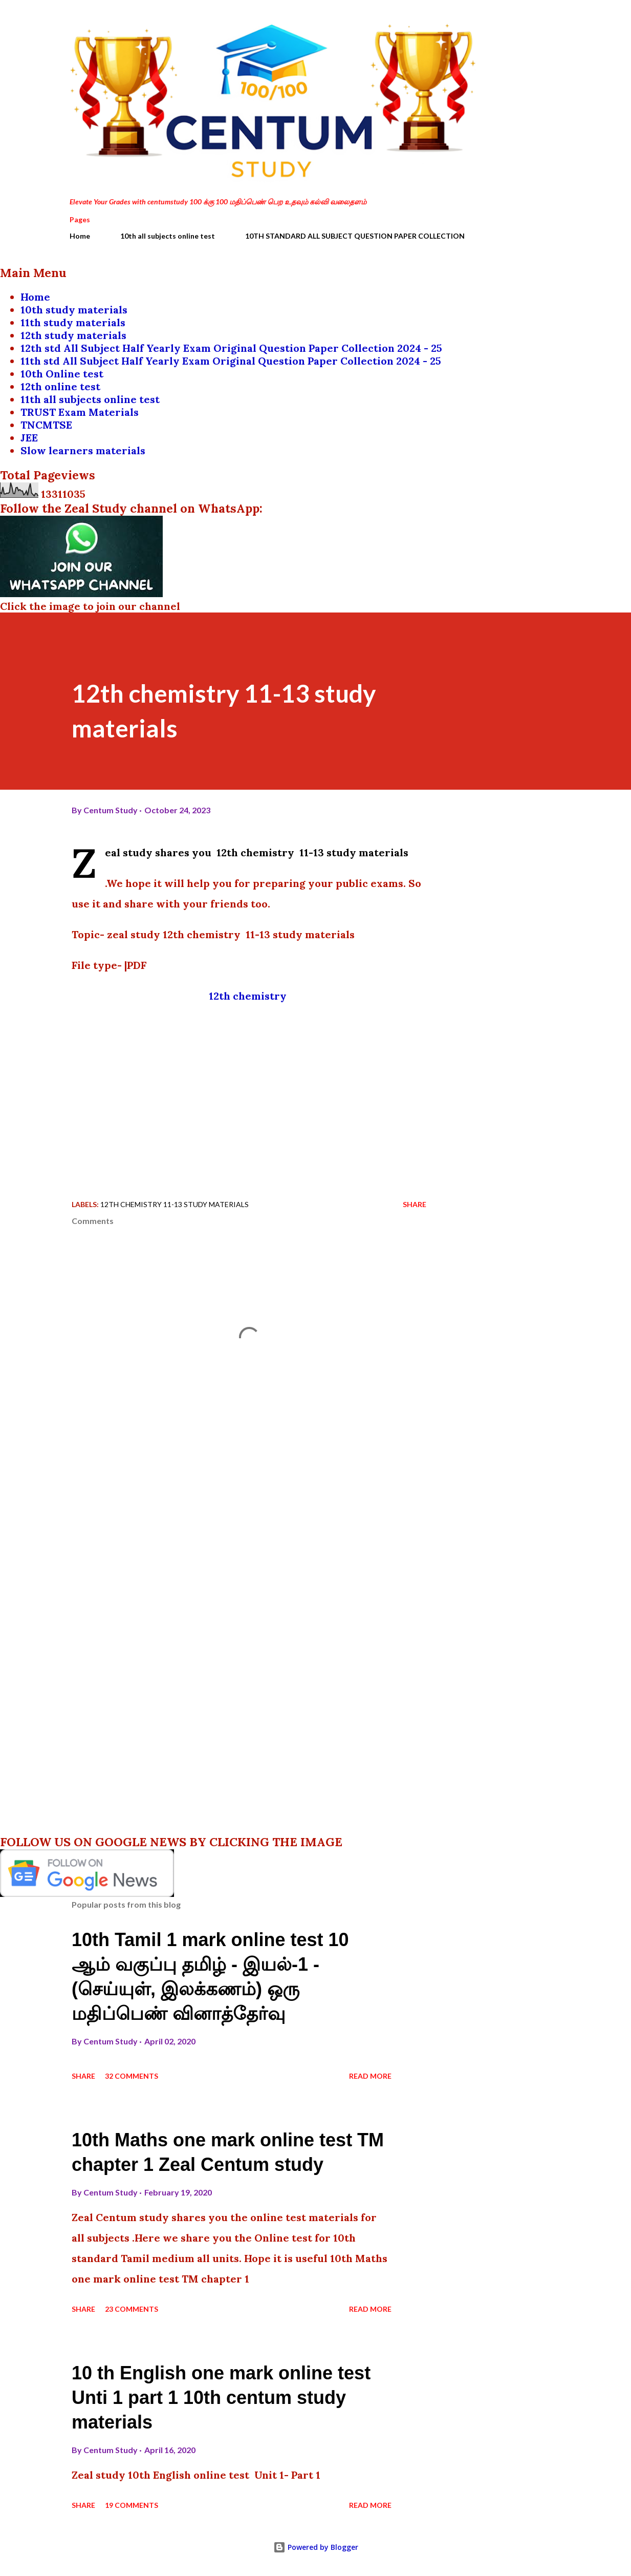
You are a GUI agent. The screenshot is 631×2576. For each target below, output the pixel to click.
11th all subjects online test (90, 399)
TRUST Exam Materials (79, 412)
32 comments (131, 2076)
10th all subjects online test (167, 235)
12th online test (60, 386)
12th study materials (73, 335)
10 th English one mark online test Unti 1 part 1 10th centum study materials (221, 2397)
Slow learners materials (82, 450)
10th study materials (73, 309)
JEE (29, 437)
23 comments (131, 2309)
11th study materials (72, 322)
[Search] (512, 29)
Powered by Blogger (315, 2547)
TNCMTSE (46, 424)
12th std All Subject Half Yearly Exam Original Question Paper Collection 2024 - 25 (231, 348)
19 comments (131, 2505)
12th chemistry (249, 995)
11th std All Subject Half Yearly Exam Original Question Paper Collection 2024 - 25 (230, 360)
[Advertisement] (249, 1088)
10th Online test (61, 373)
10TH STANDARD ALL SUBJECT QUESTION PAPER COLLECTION (355, 235)
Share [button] (414, 1204)
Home (80, 235)
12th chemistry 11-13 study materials (174, 1204)
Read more (370, 2076)
